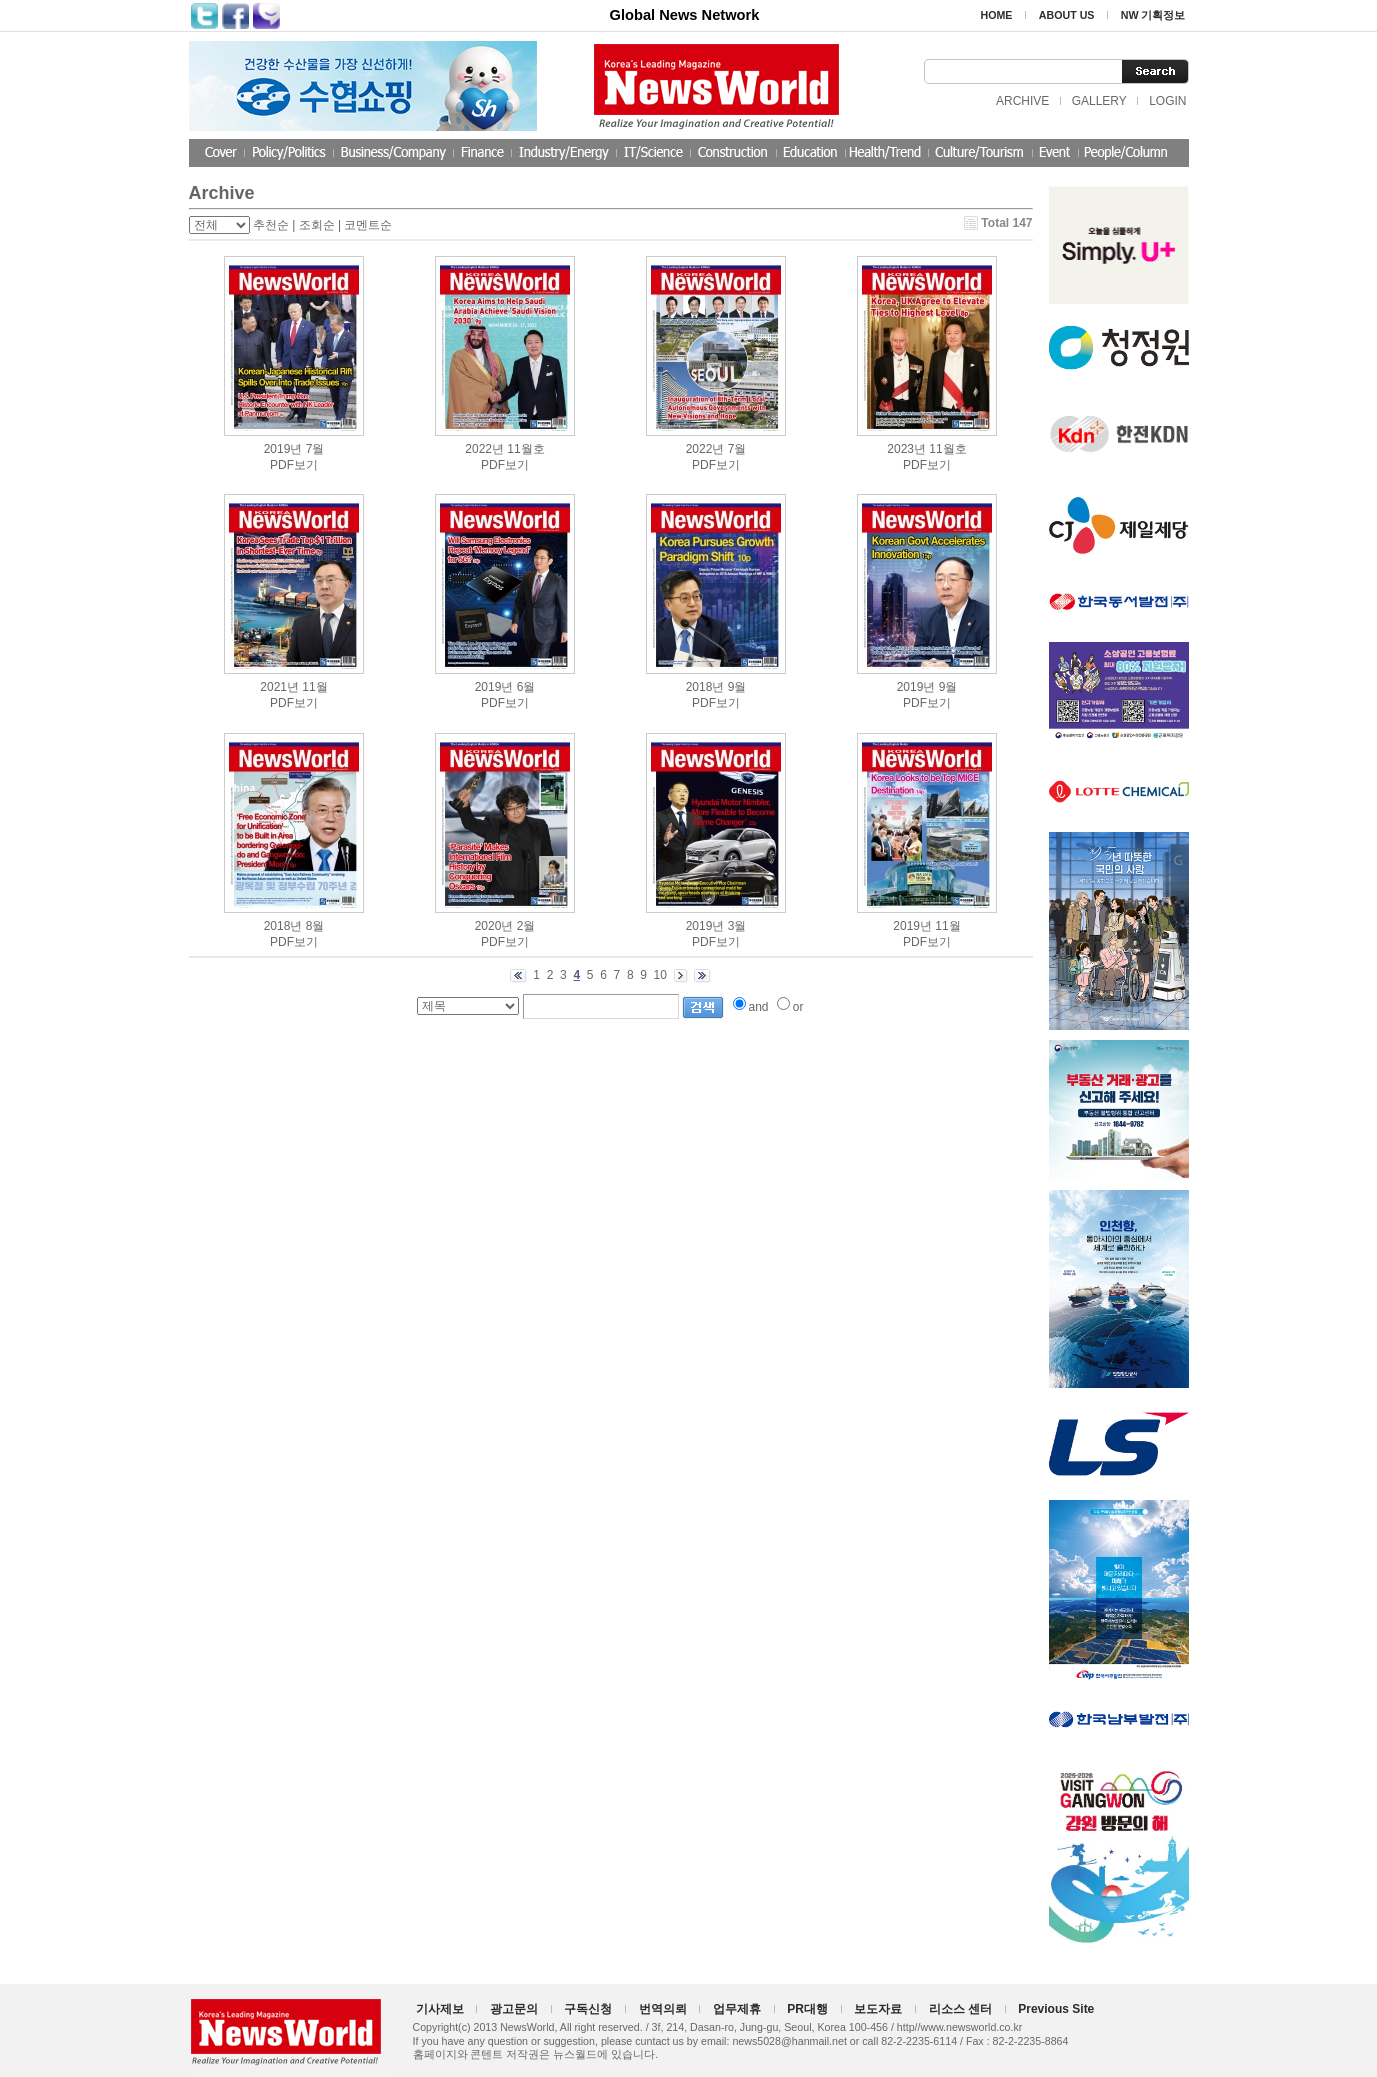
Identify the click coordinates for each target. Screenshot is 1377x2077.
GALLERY (1099, 101)
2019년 (283, 449)
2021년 (279, 687)
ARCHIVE (1022, 101)
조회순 (317, 225)
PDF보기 (294, 465)
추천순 (271, 225)
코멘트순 (368, 225)
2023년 (906, 449)
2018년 (705, 687)
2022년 (484, 449)
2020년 (494, 926)
